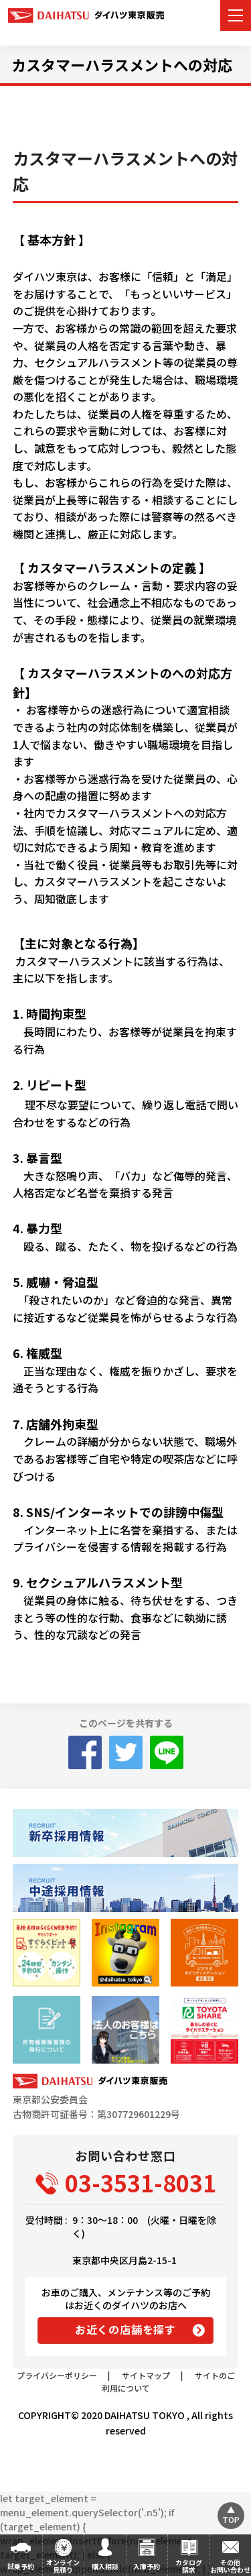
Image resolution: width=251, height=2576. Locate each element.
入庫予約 (146, 2566)
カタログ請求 (188, 2566)
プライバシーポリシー (57, 2375)
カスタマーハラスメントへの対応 (121, 64)
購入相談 (105, 2566)
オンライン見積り (63, 2566)
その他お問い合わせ (230, 2566)
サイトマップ (146, 2375)
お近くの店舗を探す (125, 2329)
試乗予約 (20, 2566)
